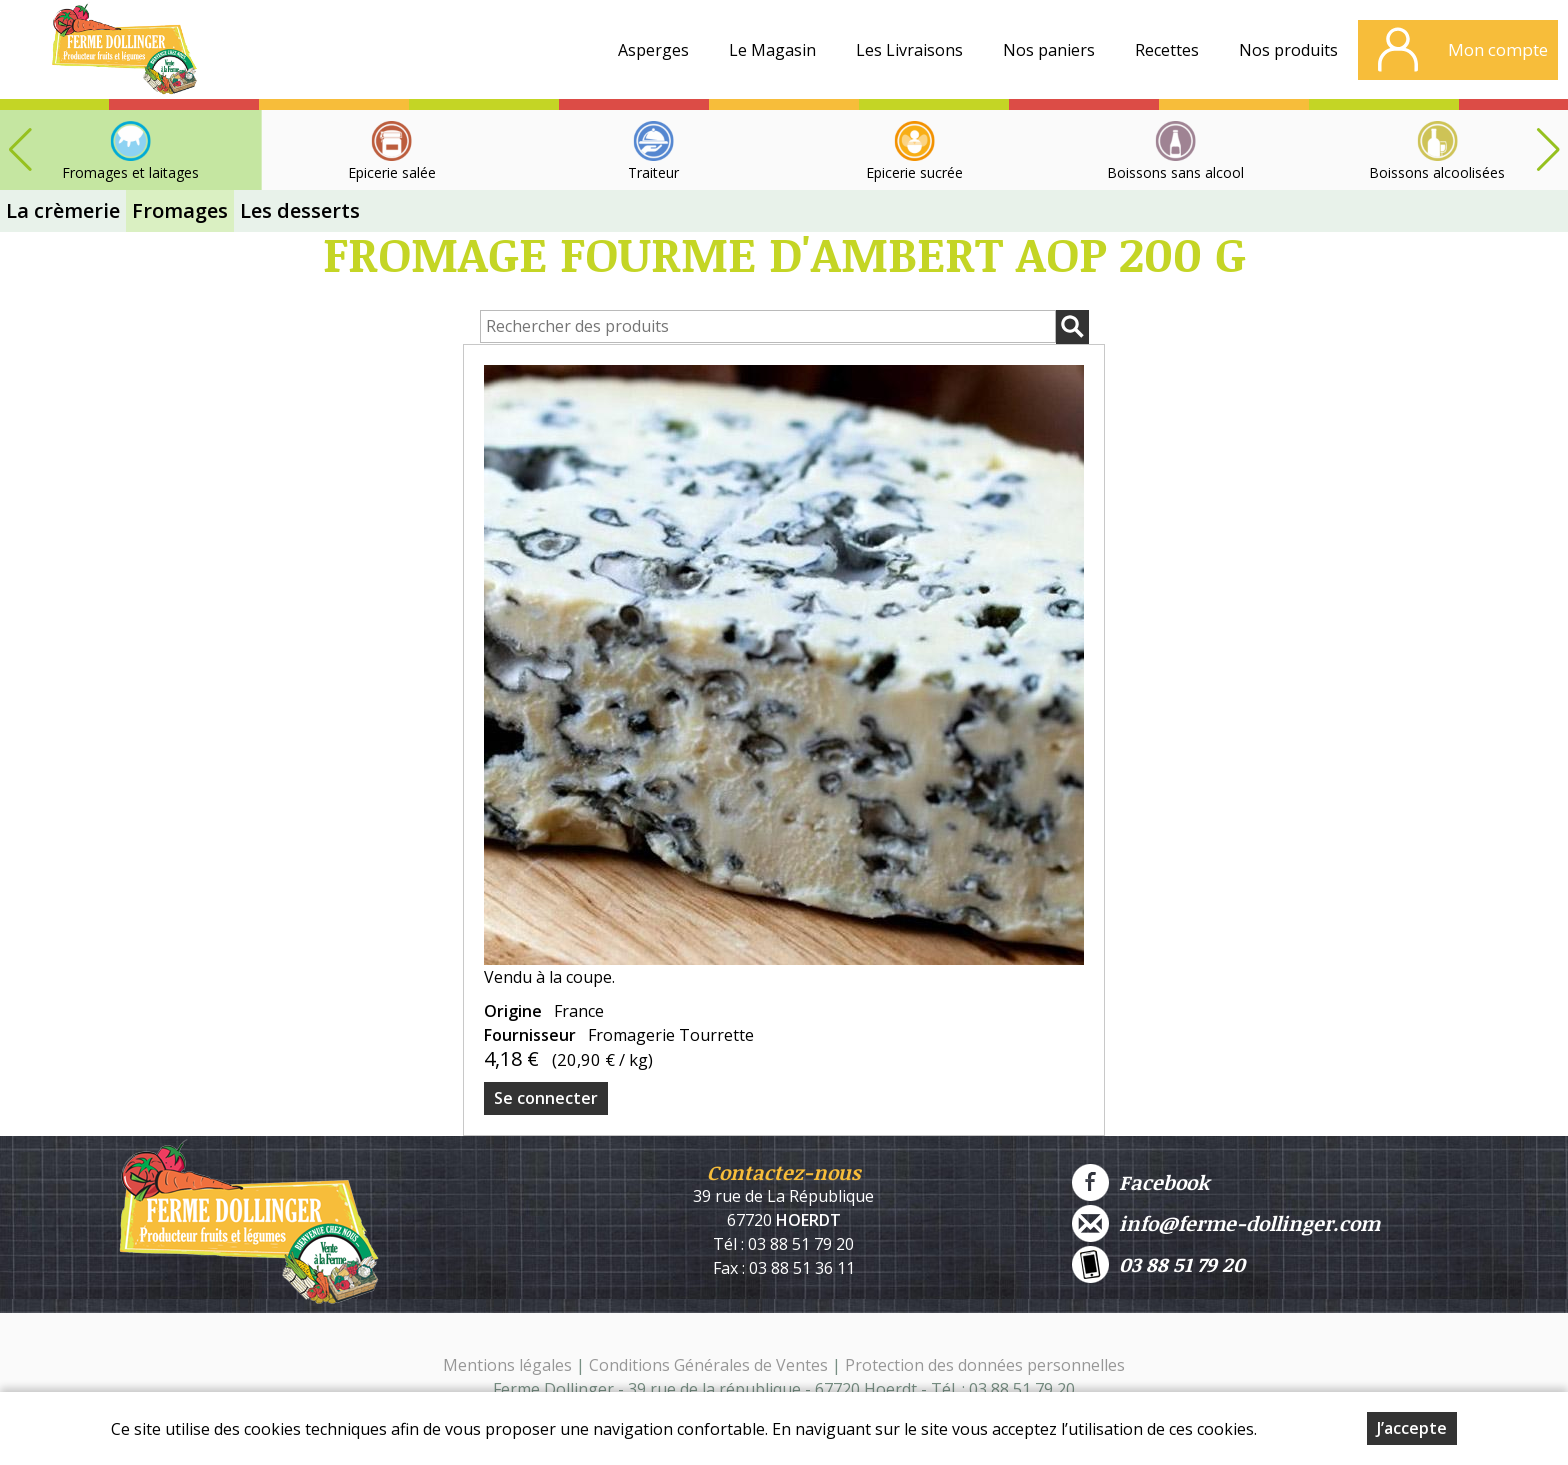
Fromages (180, 210)
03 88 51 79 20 (1158, 1264)
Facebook (1140, 1182)
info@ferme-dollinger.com (1226, 1223)
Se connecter (546, 1098)
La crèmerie (63, 210)
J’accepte (1412, 1428)
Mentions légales (507, 1365)
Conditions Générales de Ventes (710, 1365)
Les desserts (300, 210)
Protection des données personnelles (985, 1365)
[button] (1548, 150)
